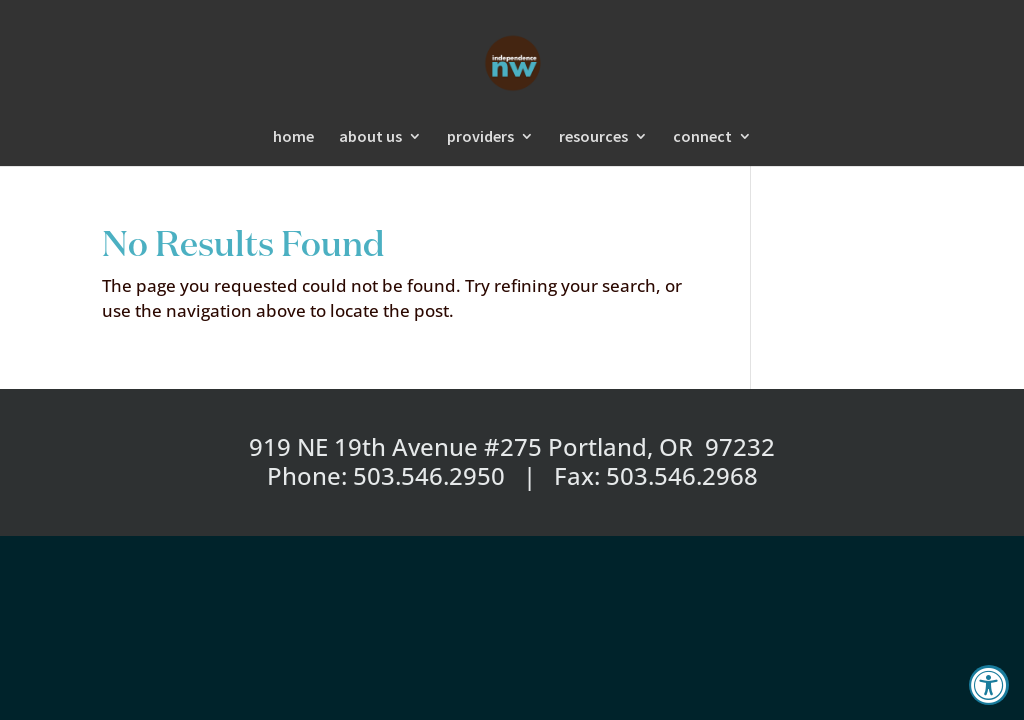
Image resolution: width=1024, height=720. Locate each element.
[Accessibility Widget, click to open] (989, 685)
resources (593, 137)
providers (480, 137)
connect (702, 137)
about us (370, 137)
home (293, 137)
